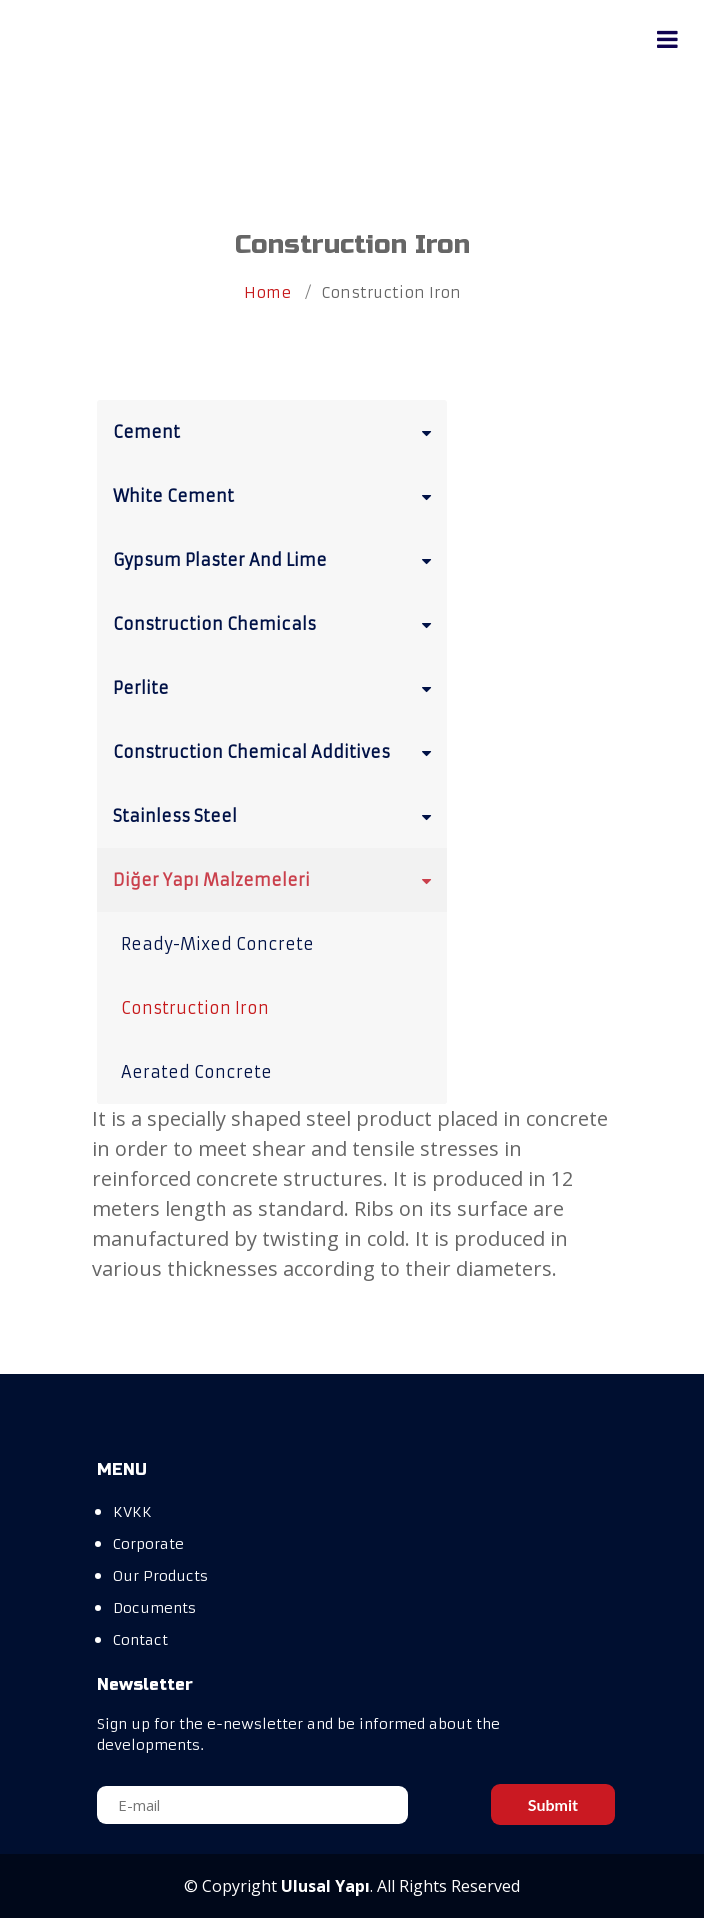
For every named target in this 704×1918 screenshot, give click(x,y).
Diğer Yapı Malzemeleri (276, 879)
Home (267, 292)
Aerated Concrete (196, 1072)
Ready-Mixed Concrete (217, 944)
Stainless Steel (276, 815)
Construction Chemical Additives (276, 751)
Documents (154, 1608)
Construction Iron (195, 1008)
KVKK (132, 1512)
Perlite (276, 687)
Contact (140, 1640)
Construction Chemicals (276, 623)
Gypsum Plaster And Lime (276, 559)
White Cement (276, 495)
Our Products (160, 1576)
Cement (276, 431)
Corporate (148, 1544)
